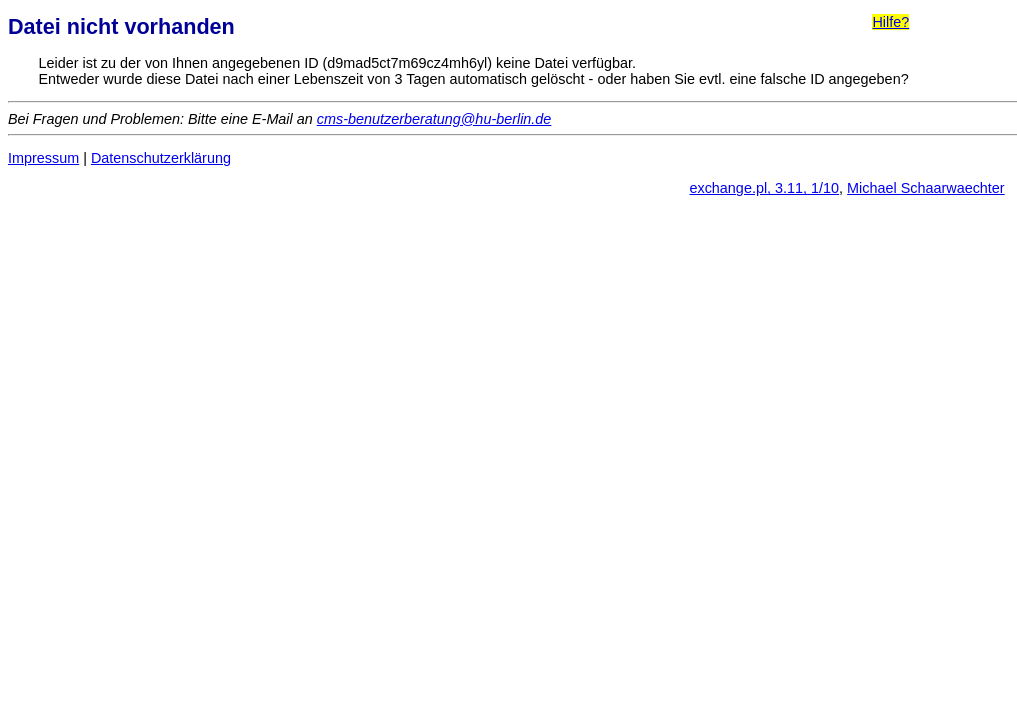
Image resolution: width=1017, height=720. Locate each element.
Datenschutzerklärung (161, 158)
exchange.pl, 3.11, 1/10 (764, 188)
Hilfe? (890, 22)
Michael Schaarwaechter (926, 188)
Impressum (43, 158)
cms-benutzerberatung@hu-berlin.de (434, 119)
